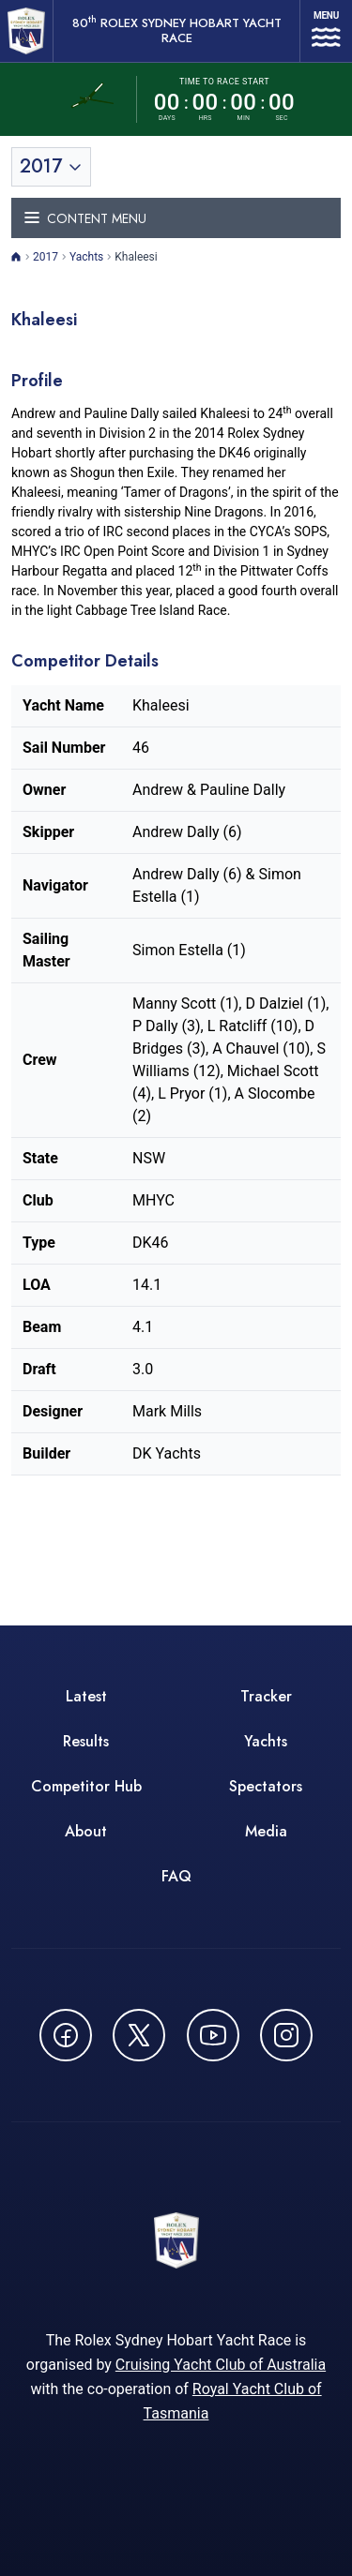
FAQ (176, 1876)
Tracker (266, 1696)
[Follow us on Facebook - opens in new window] (65, 2035)
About (86, 1831)
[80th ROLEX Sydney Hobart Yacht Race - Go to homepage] (26, 30)
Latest (86, 1696)
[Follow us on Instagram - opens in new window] (286, 2035)
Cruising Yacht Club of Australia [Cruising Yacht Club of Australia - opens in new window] (220, 2365)
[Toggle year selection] (51, 167)
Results (86, 1741)
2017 (45, 256)
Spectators (265, 1786)
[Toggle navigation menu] (176, 218)
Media (266, 1831)
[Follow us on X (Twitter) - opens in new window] (139, 2035)
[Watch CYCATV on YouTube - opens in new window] (213, 2035)
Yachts (86, 256)
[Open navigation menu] (326, 31)
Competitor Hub (86, 1786)
